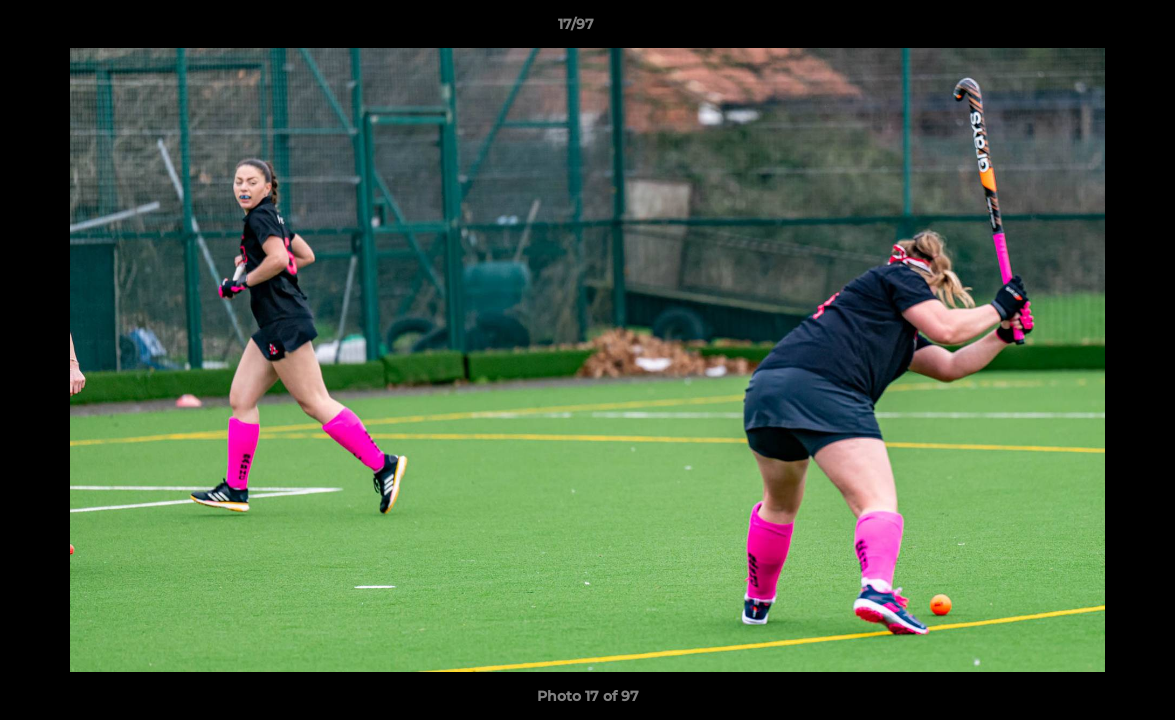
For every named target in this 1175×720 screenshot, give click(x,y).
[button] (1091, 29)
